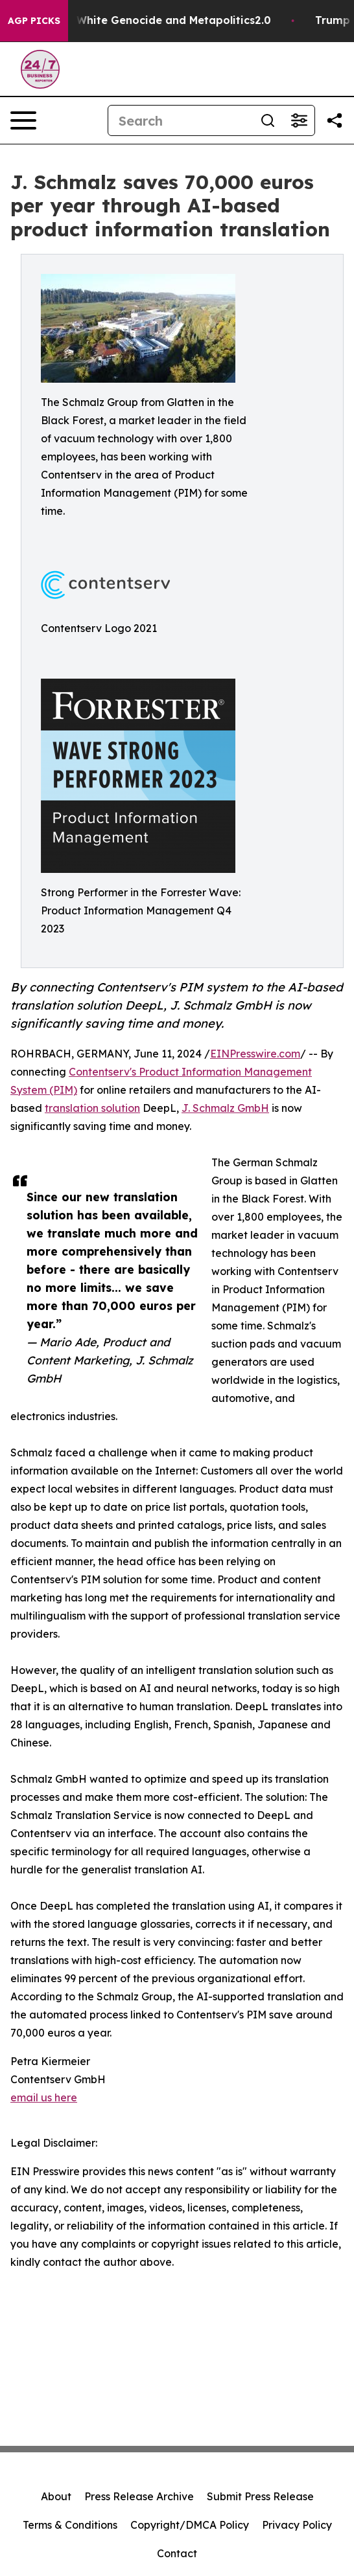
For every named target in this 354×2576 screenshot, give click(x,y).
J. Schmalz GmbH (225, 1108)
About (56, 2496)
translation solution (92, 1108)
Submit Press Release (260, 2496)
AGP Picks (34, 21)
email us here (43, 2097)
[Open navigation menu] (23, 120)
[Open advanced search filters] (298, 120)
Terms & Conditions (70, 2524)
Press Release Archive (139, 2496)
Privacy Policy (297, 2524)
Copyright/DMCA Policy (189, 2524)
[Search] (180, 120)
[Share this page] (334, 120)
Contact (177, 2553)
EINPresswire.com (255, 1053)
